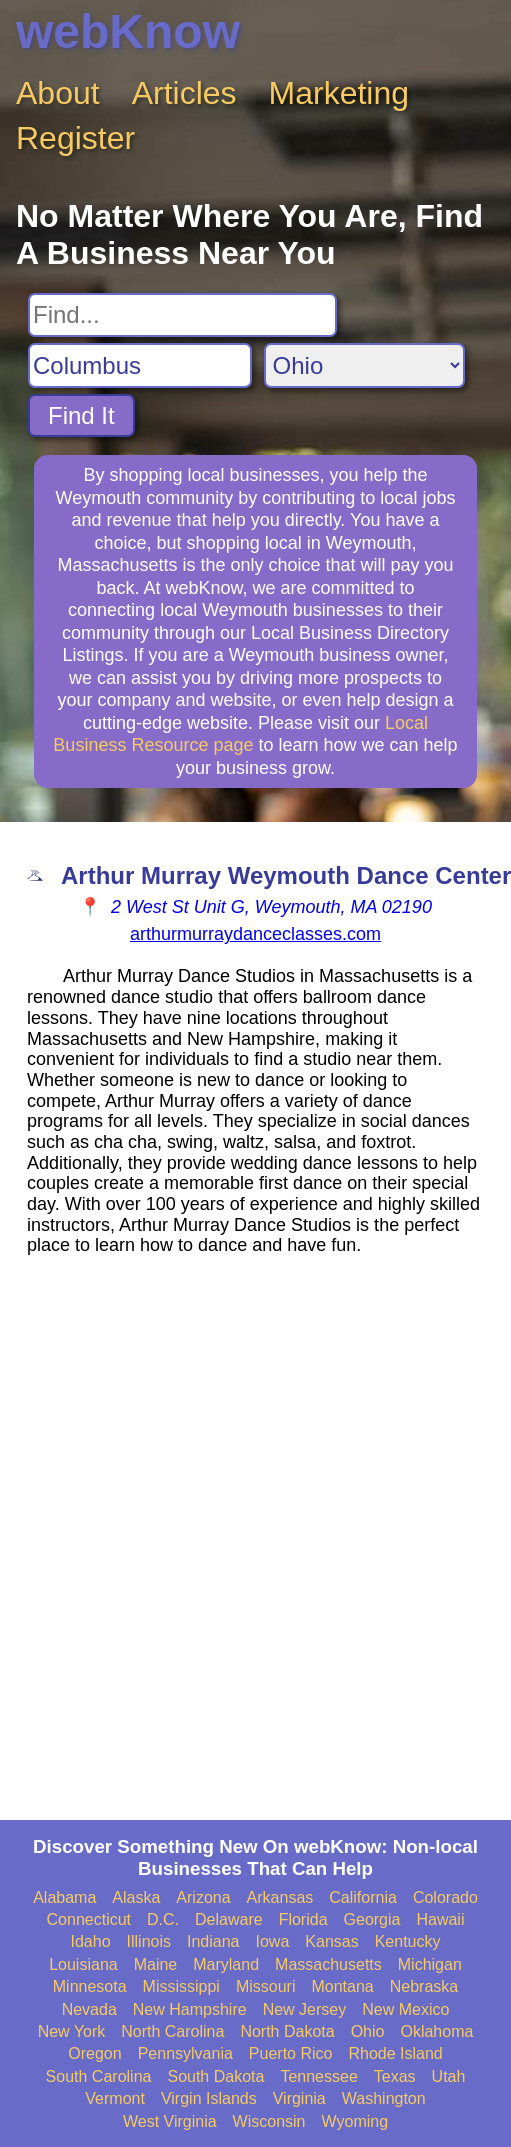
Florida (303, 1919)
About (58, 93)
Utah (449, 2076)
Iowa (273, 1941)
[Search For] (182, 315)
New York (72, 2031)
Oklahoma (436, 2031)
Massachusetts (328, 1964)
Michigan (430, 1964)
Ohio (368, 2031)
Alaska (136, 1897)
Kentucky (408, 1941)
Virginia (299, 2098)
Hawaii (440, 1919)
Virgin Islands (209, 2098)
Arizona (203, 1897)
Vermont (115, 2098)
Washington (384, 2098)
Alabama (64, 1897)
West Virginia (170, 2121)
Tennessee (318, 2076)
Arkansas (280, 1897)
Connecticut (89, 1919)
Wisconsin (269, 2121)
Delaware (229, 1919)
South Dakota (215, 2076)
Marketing (339, 93)
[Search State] (364, 365)
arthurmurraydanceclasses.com (255, 934)
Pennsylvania (185, 2053)
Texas (395, 2076)
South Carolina (99, 2076)
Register (75, 138)
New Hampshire (190, 2009)
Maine (156, 1964)
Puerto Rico (291, 2053)
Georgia (372, 1919)
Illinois (149, 1941)
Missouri (266, 1986)
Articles (184, 93)
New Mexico (405, 2009)
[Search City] (140, 365)
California (363, 1897)
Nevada (89, 2009)
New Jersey (305, 2009)
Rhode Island (395, 2053)
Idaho (91, 1941)
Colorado (445, 1897)
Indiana (213, 1941)
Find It (81, 415)
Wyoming (355, 2121)
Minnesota (90, 1986)
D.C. (163, 1919)
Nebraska (424, 1986)
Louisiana (83, 1964)
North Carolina (172, 2031)
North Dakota (287, 2031)
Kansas (331, 1941)
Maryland (226, 1964)
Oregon (94, 2053)
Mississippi (181, 1986)
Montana (342, 1986)
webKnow (128, 31)
